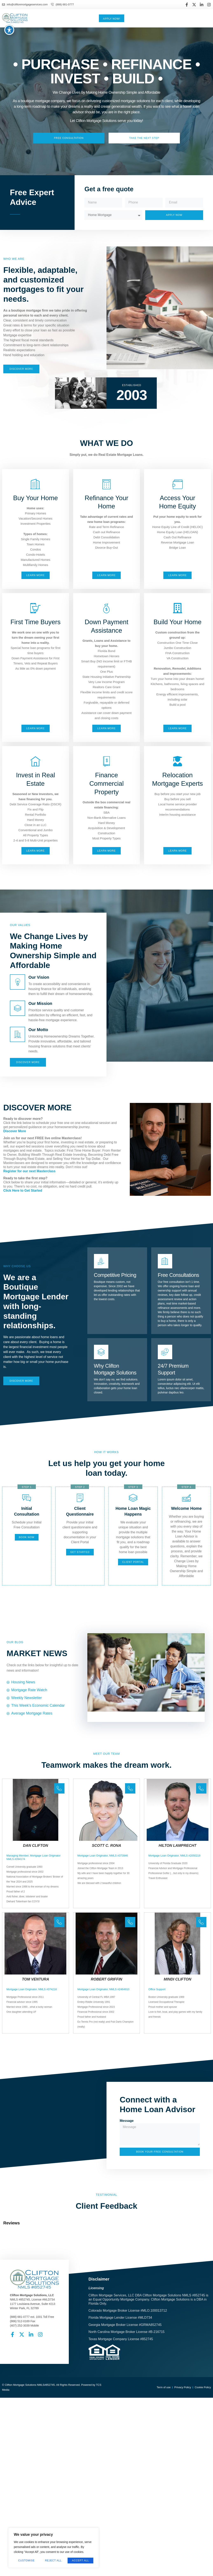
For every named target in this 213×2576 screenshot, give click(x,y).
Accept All (80, 2560)
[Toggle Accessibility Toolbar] (9, 30)
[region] (53, 2548)
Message (127, 2151)
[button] (92, 1677)
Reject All (53, 2560)
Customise (26, 2560)
